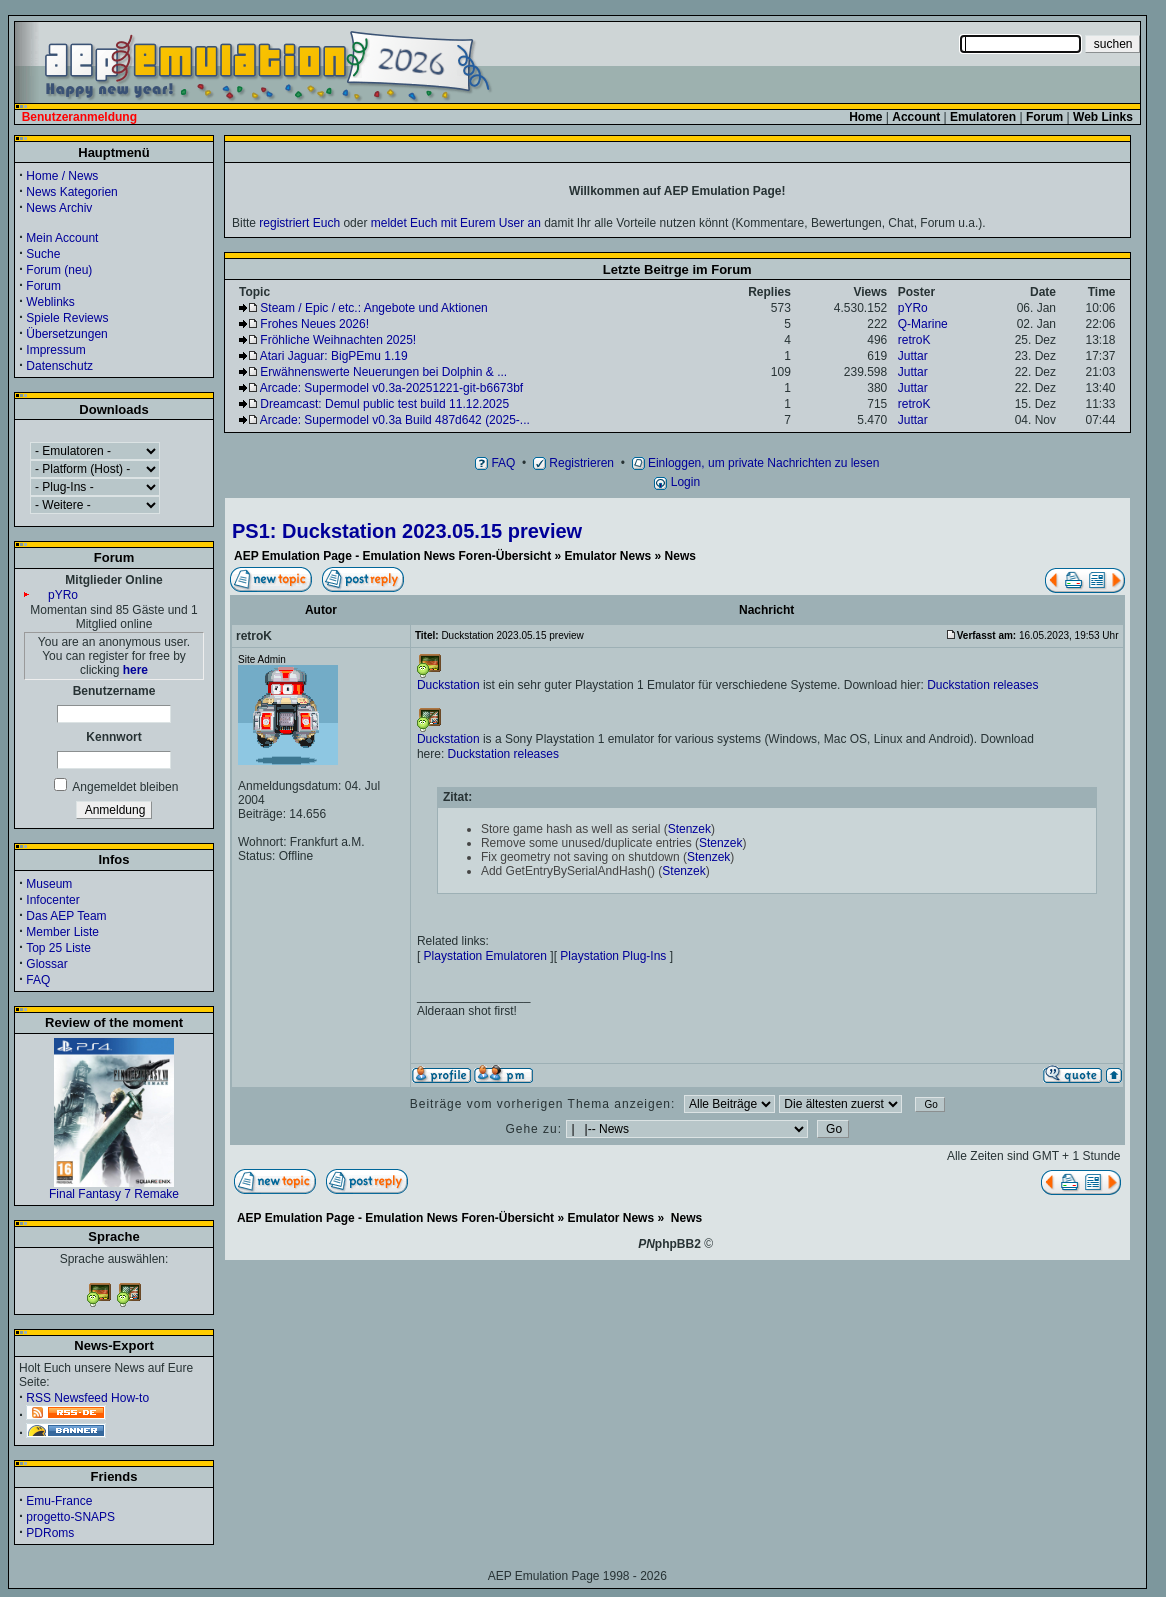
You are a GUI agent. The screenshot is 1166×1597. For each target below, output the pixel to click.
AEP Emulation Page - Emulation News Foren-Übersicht (392, 556)
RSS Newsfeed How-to (87, 1398)
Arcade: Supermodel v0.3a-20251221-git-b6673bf (392, 388)
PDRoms (50, 1533)
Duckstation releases (982, 685)
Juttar (913, 356)
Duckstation (448, 685)
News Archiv (59, 208)
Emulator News (608, 556)
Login (677, 482)
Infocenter (52, 900)
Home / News (62, 176)
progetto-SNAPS (70, 1517)
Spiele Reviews (67, 318)
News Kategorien (71, 192)
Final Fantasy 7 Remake (114, 1188)
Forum (43, 286)
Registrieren (573, 463)
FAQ (38, 980)
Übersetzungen (66, 334)
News (680, 556)
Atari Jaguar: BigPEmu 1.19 (334, 356)
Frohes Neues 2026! (314, 324)
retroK (914, 340)
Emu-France (59, 1501)
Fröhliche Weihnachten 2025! (338, 340)
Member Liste (62, 932)
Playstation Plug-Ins (613, 956)
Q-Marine (923, 324)
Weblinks (50, 302)
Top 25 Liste (58, 948)
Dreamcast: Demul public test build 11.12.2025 (384, 404)
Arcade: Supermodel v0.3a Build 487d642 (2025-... (395, 420)
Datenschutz (59, 366)
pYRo (63, 595)
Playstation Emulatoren (485, 956)
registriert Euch (299, 223)
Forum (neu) (59, 270)
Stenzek (689, 829)
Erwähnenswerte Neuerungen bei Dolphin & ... (383, 372)
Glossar (46, 964)
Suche (43, 254)
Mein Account (62, 238)
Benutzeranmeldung (79, 117)
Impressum (55, 350)
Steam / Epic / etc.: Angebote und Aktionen (373, 308)
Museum (49, 884)
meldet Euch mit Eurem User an (456, 223)
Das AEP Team (66, 916)
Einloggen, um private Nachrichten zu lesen (756, 463)
